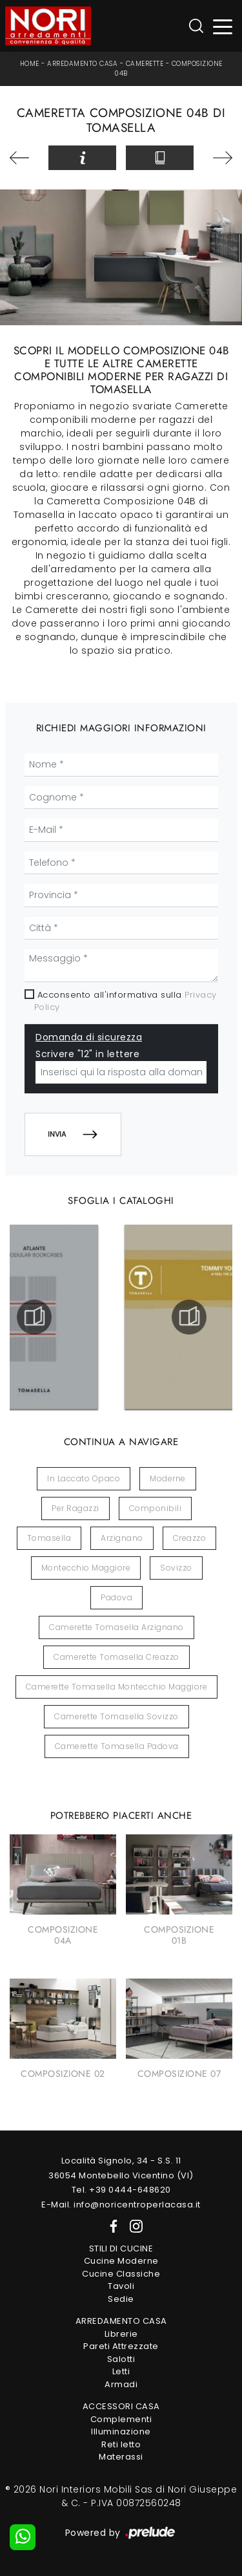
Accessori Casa (121, 2406)
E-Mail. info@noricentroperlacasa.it (121, 2204)
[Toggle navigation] (222, 26)
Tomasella (49, 1537)
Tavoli (121, 2286)
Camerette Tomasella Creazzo (116, 1656)
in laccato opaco (83, 1478)
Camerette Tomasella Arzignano (116, 1627)
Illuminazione (121, 2431)
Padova (116, 1597)
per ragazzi (75, 1508)
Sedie (121, 2299)
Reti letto (121, 2444)
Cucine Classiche (121, 2274)
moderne (168, 1478)
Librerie (121, 2334)
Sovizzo (176, 1567)
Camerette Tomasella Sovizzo (116, 1716)
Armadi (121, 2384)
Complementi (121, 2419)
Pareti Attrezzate (121, 2346)
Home (29, 64)
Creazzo (190, 1537)
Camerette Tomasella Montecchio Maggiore (117, 1686)
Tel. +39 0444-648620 (121, 2190)
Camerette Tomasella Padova (117, 1746)
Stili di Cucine (121, 2248)
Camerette (145, 64)
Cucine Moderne (121, 2261)
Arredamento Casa (82, 64)
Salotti (121, 2359)
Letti (121, 2371)
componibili (155, 1508)
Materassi (121, 2457)
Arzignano (122, 1537)
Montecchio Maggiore (86, 1567)
